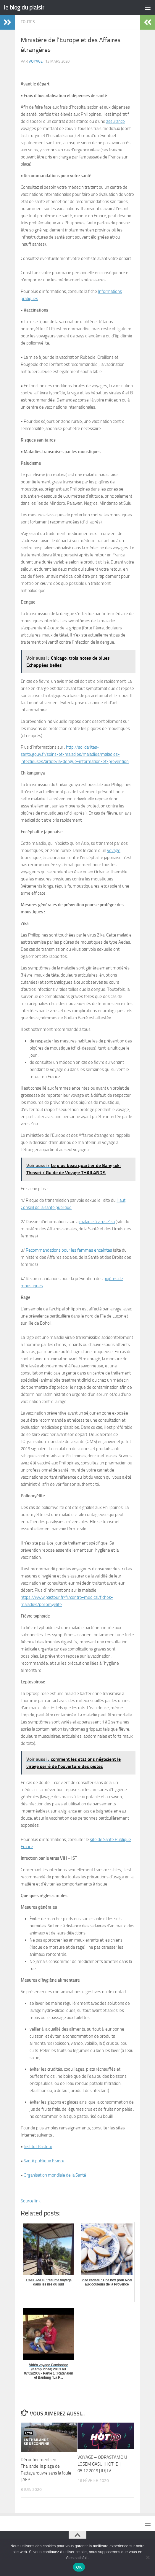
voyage (36, 61)
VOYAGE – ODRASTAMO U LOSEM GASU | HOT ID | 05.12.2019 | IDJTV (102, 2464)
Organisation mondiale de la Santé (55, 2175)
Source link (31, 2201)
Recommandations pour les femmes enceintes (69, 1250)
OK (79, 2567)
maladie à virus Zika (97, 1221)
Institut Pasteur (38, 2146)
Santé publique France (44, 2161)
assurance (115, 121)
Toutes (28, 21)
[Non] (148, 2557)
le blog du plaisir (24, 7)
